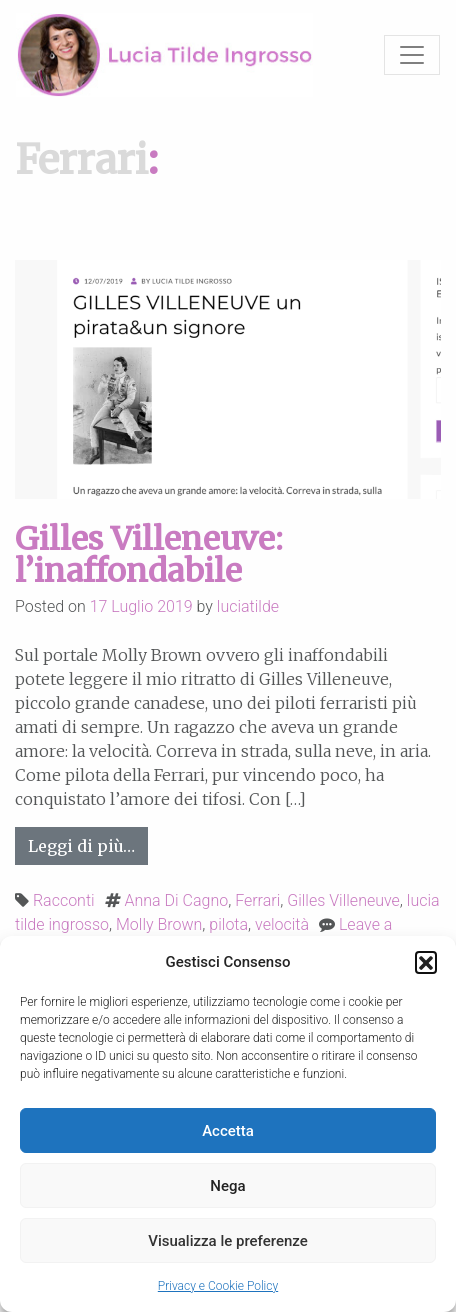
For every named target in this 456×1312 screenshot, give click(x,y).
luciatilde (248, 606)
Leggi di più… (88, 844)
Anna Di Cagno (177, 900)
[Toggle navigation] (412, 55)
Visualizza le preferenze (228, 1241)
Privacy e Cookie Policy (218, 1286)
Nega (227, 1186)
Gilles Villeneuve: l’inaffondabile (149, 555)
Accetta (228, 1131)
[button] (426, 962)
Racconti (64, 900)
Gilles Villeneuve (343, 900)
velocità (282, 924)
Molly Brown (159, 924)
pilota (228, 924)
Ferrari (257, 900)
